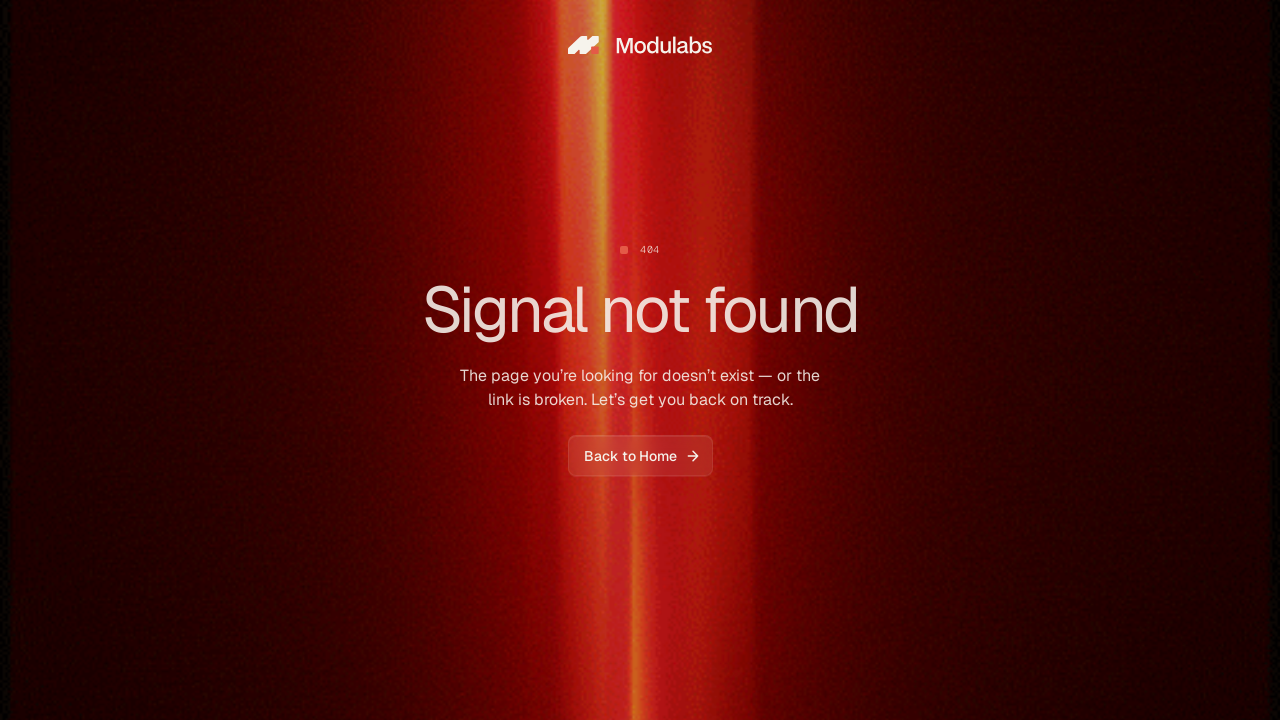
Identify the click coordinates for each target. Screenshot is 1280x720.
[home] (640, 44)
